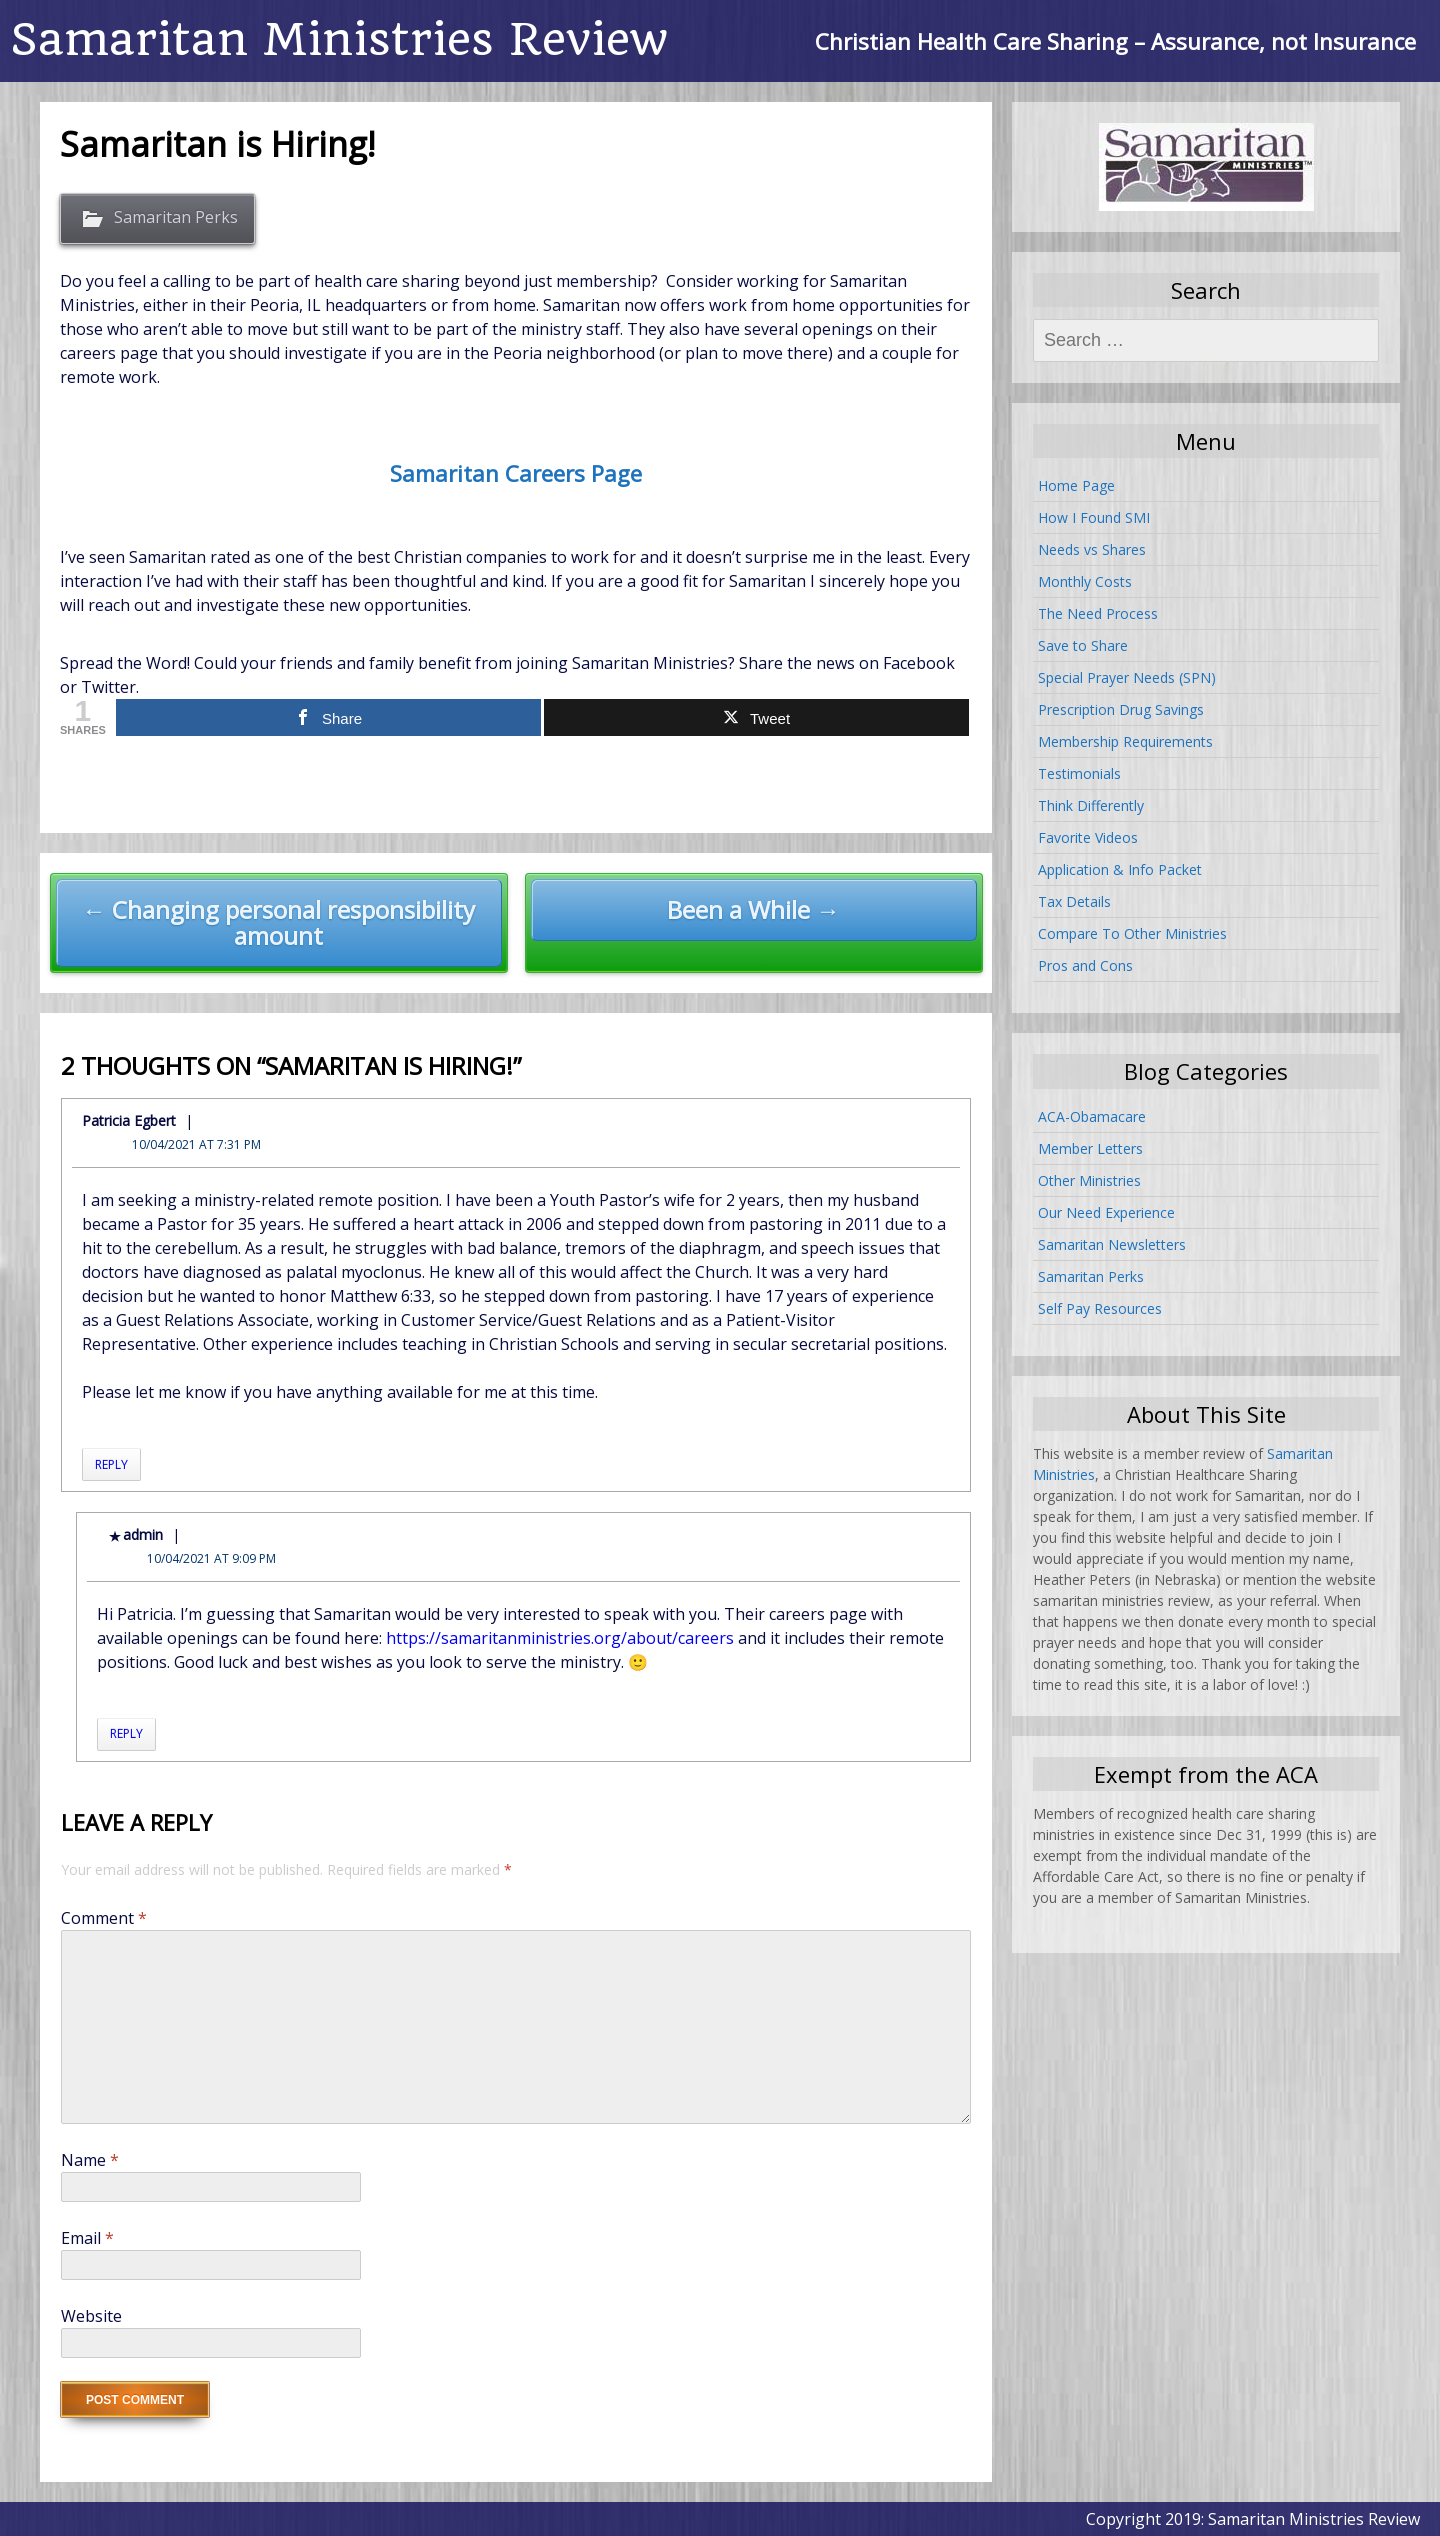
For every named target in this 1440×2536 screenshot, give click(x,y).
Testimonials (1079, 773)
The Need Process (1098, 613)
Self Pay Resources (1100, 1308)
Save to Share (1083, 645)
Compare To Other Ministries (1132, 933)
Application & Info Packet (1120, 869)
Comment (104, 1918)
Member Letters (1090, 1148)
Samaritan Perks (176, 217)
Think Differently (1091, 805)
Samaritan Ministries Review (339, 39)
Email (87, 2238)
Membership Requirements (1125, 741)
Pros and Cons (1085, 965)
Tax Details (1074, 901)
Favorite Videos (1088, 837)
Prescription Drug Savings (1121, 709)
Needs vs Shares (1092, 549)
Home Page (1076, 485)
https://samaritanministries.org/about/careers (560, 1638)
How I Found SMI (1094, 517)
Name (90, 2160)
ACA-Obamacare (1092, 1116)
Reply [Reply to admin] (126, 1733)
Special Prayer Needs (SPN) (1127, 677)
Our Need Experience (1106, 1212)
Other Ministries (1089, 1180)
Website (91, 2316)
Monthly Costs (1085, 581)
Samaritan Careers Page (516, 473)
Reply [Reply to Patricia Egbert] (111, 1464)
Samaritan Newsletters (1112, 1244)
